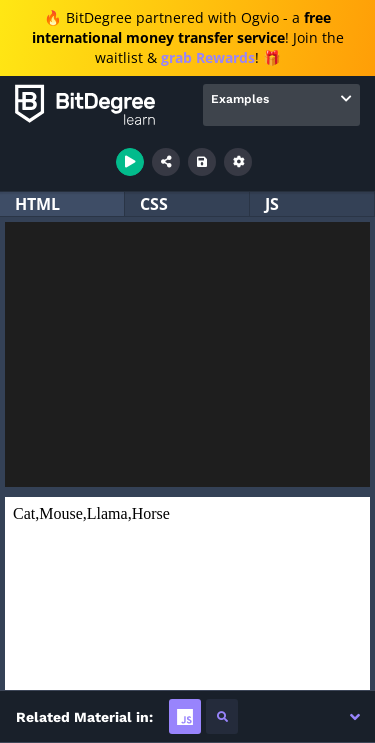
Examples (240, 99)
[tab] (185, 716)
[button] (355, 717)
